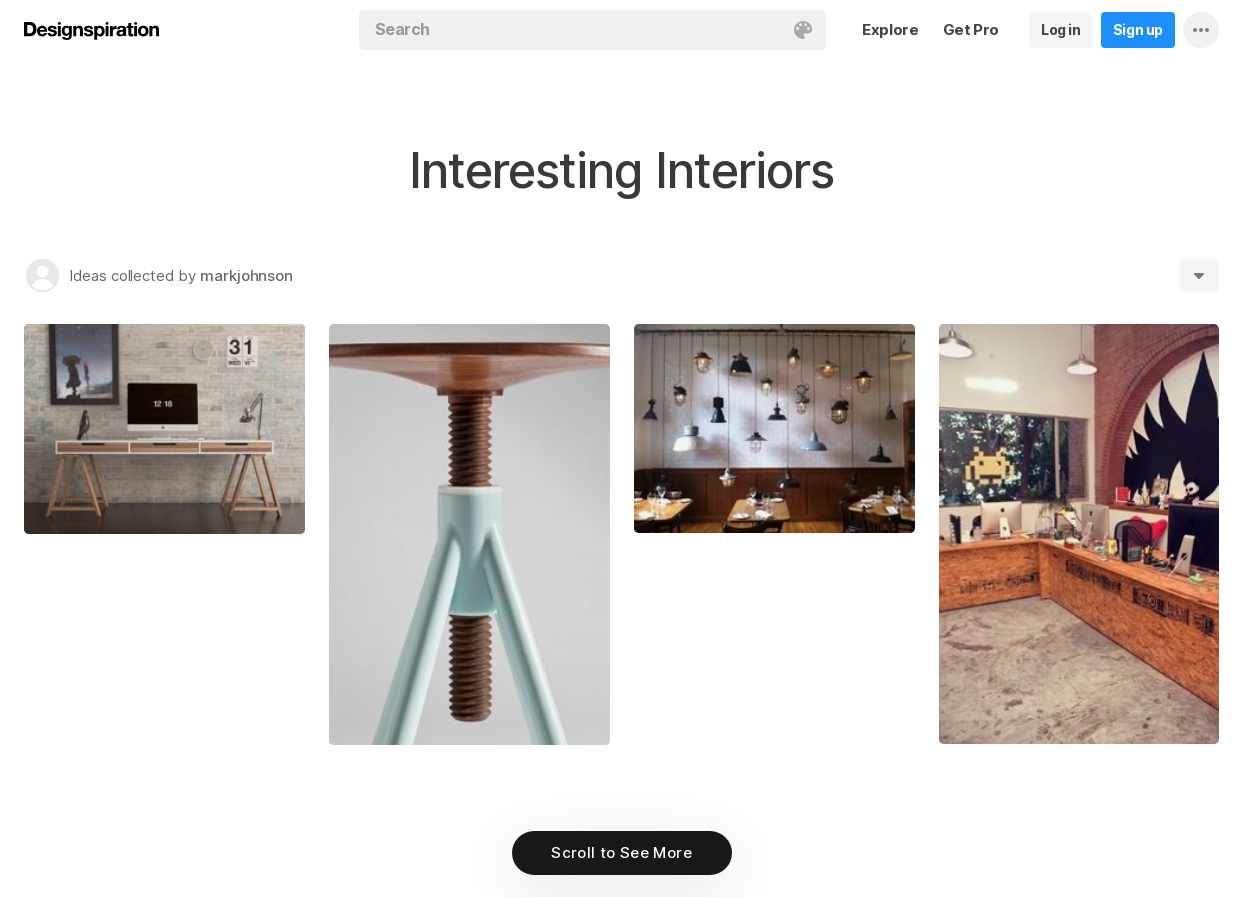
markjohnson (246, 275)
